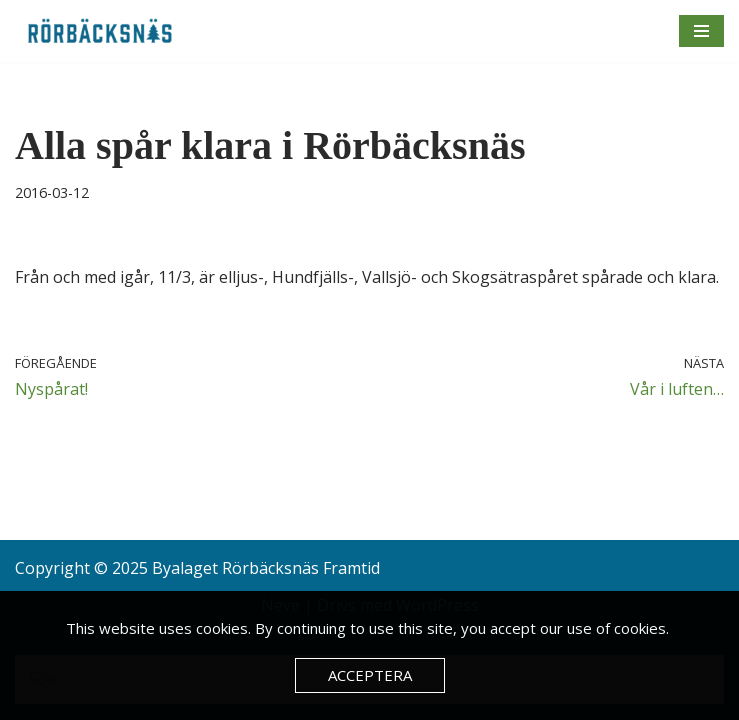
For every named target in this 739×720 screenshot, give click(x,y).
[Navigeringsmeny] (701, 31)
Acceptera (370, 675)
